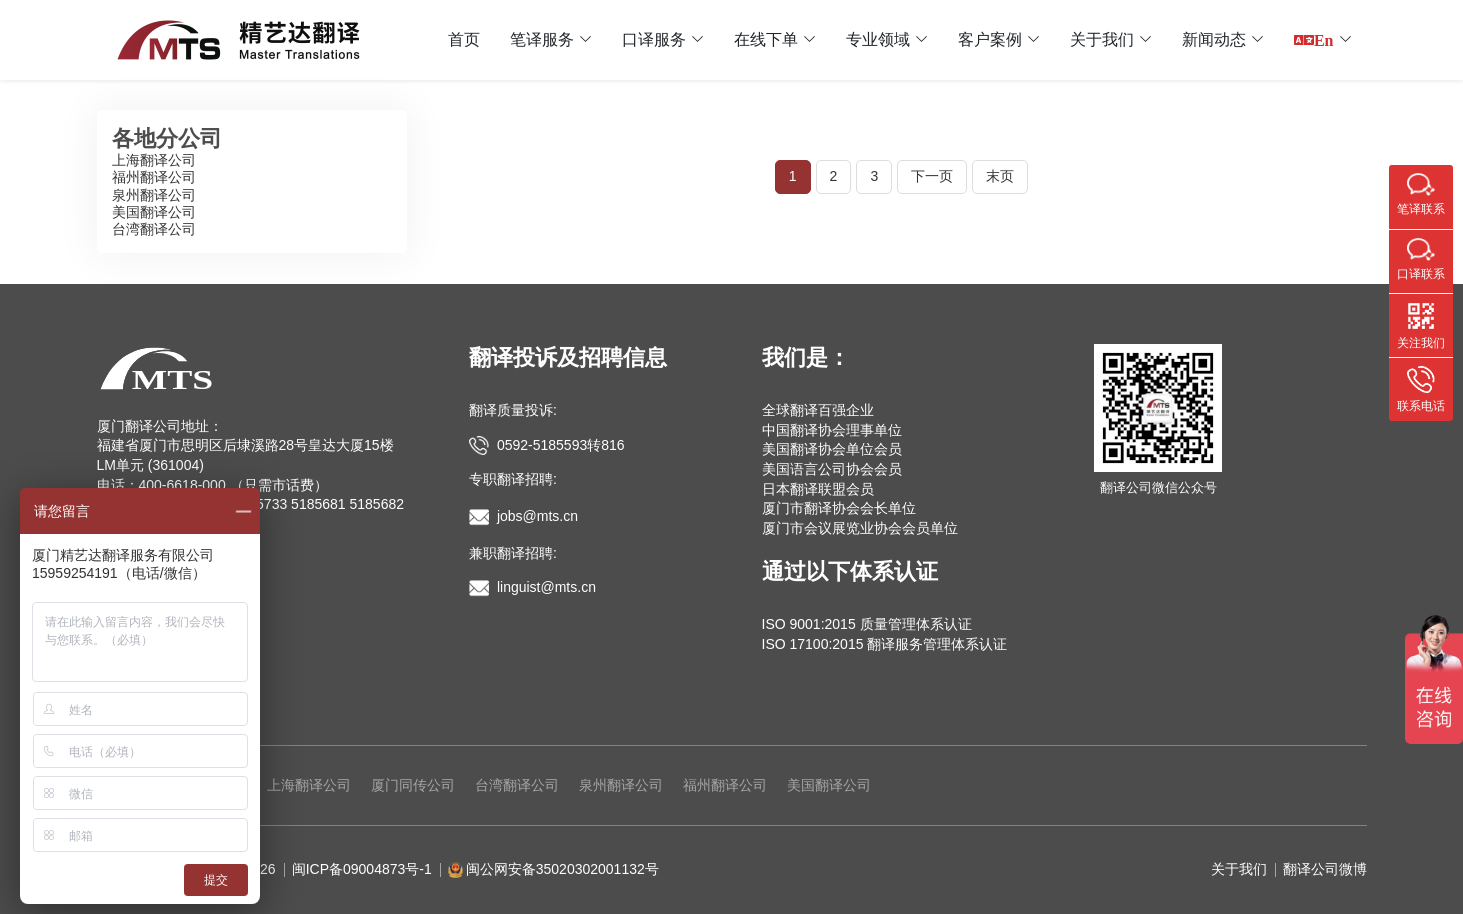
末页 (1000, 176)
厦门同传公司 (413, 785)
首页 (464, 39)
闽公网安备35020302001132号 (562, 869)
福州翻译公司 (154, 177)
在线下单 (766, 39)
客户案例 (990, 39)
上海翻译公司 (154, 160)
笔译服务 (542, 39)
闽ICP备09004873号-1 (362, 869)
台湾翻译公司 (154, 229)
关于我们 (1102, 39)
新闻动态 (1214, 39)
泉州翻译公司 (154, 195)
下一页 (932, 176)
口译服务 (654, 39)
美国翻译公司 (154, 212)
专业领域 (878, 39)
